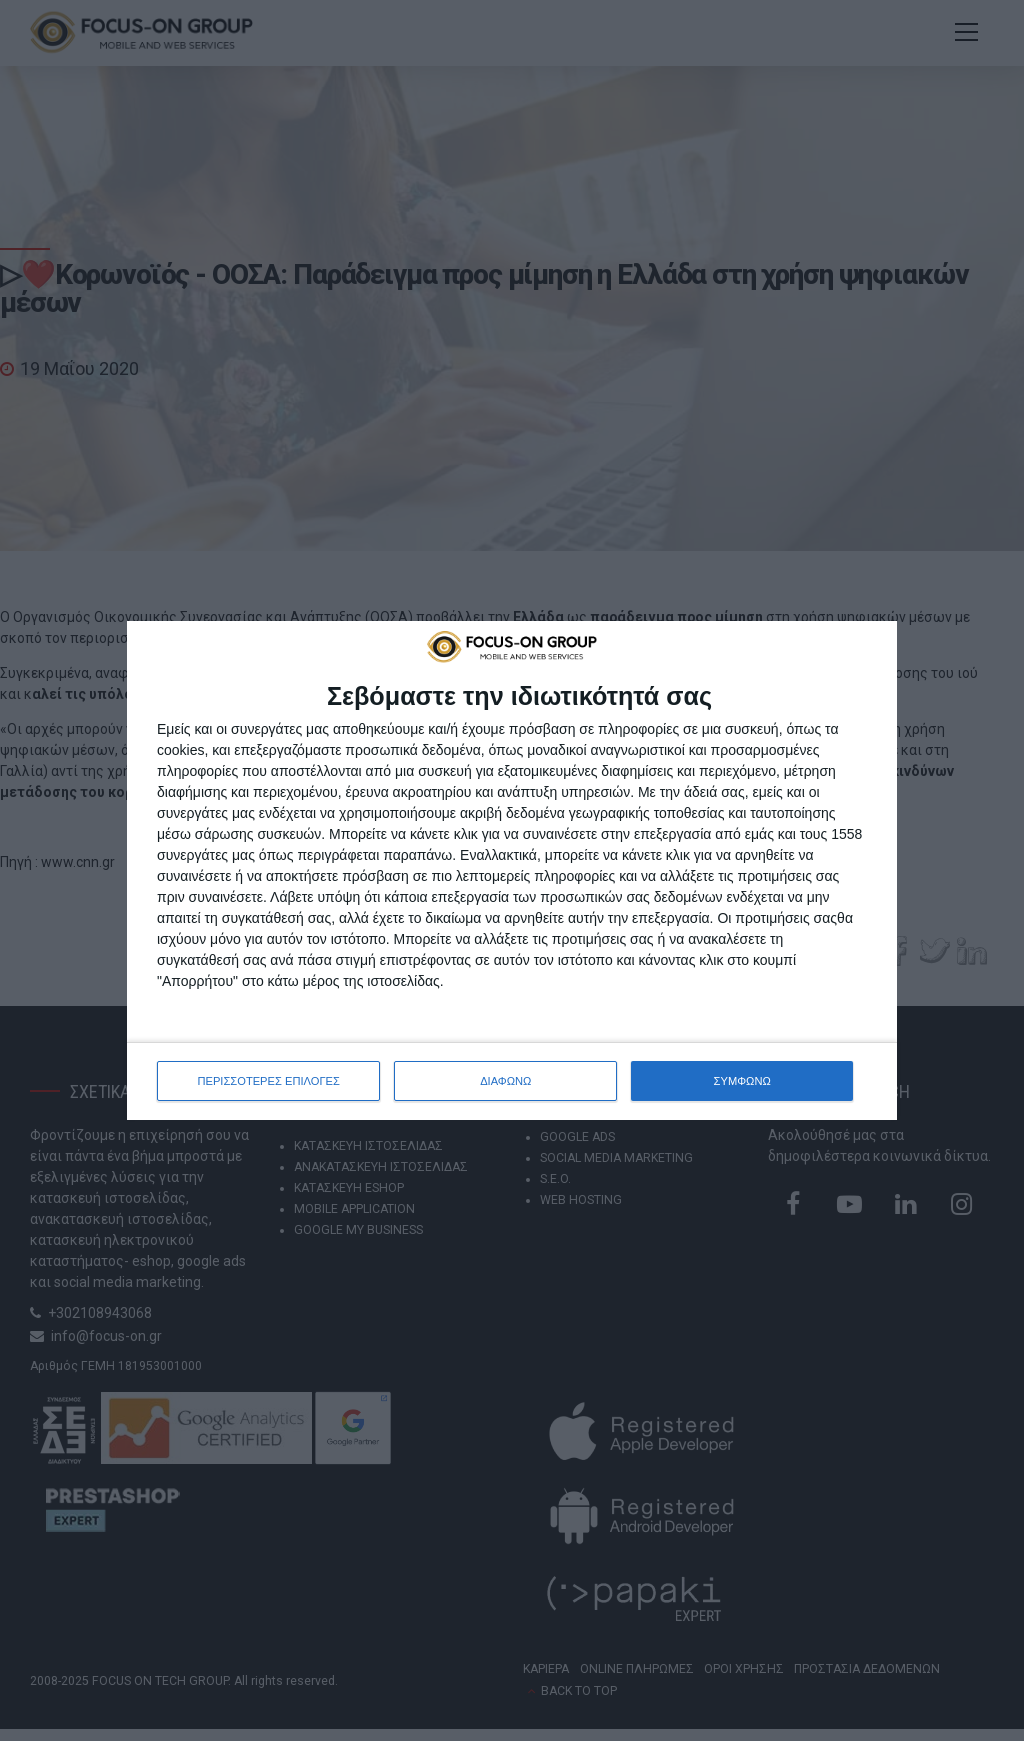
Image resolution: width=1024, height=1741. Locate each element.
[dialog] (512, 870)
